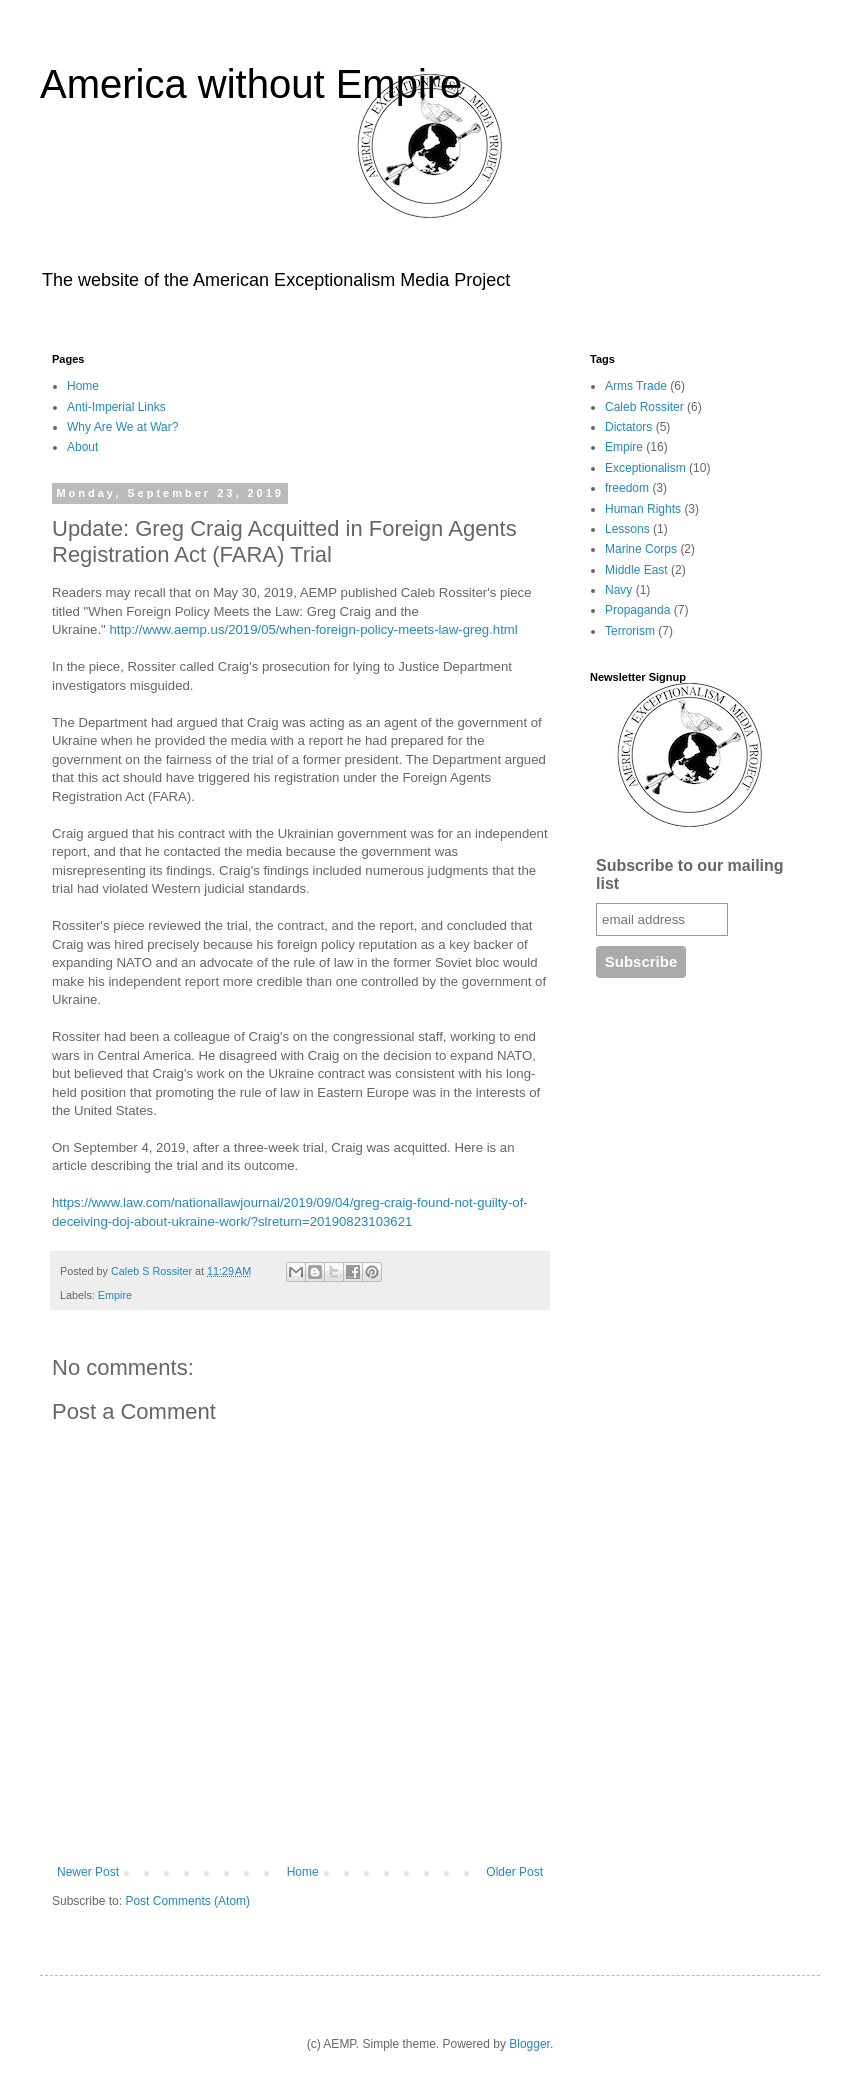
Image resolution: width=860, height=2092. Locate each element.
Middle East (636, 570)
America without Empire (251, 84)
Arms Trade (636, 386)
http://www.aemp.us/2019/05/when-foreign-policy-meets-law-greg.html (313, 629)
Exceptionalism (645, 468)
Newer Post (88, 1872)
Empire (115, 1295)
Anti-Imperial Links (116, 407)
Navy (618, 590)
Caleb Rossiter (644, 407)
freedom (627, 488)
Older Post (514, 1872)
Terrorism (630, 631)
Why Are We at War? (122, 427)
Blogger (529, 2044)
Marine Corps (641, 549)
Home (83, 386)
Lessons (627, 529)
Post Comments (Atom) (187, 1901)
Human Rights (643, 509)
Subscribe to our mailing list (690, 874)
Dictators (628, 427)
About (82, 447)
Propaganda (637, 610)
